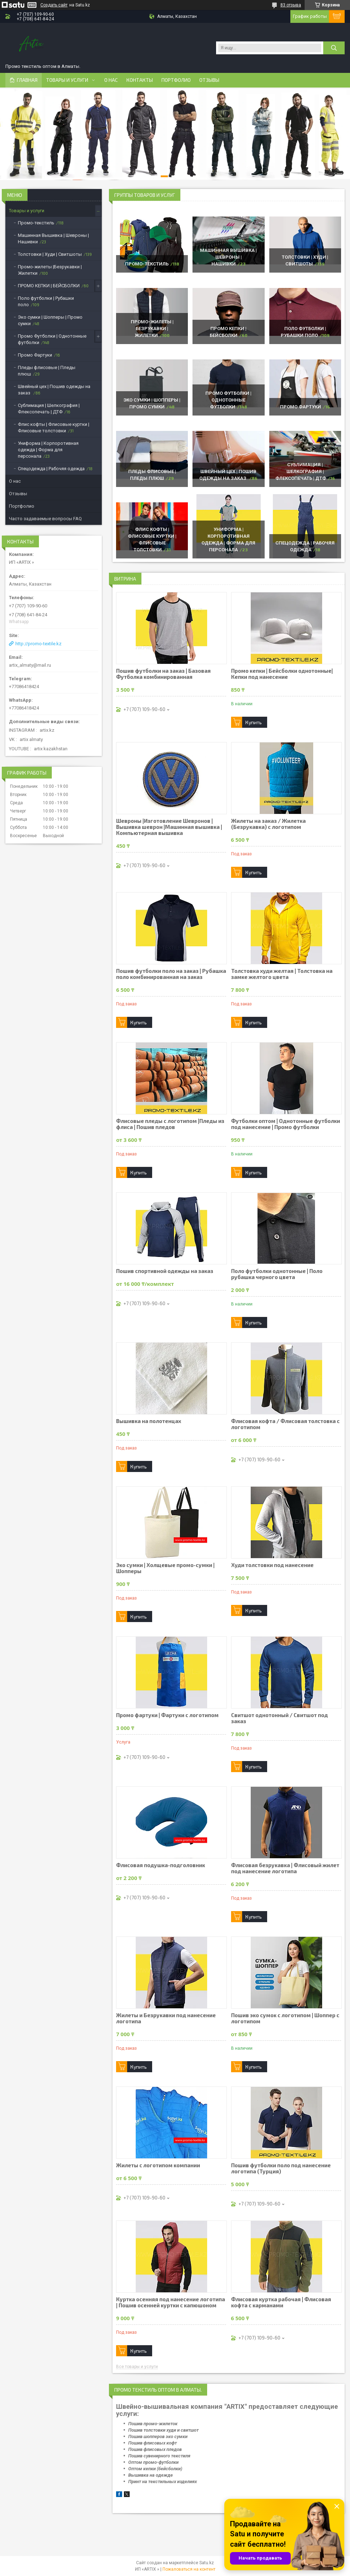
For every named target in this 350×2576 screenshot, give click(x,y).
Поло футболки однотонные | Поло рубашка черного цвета (276, 1274)
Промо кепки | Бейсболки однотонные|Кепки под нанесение (282, 674)
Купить (253, 722)
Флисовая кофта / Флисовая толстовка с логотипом (285, 1424)
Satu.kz (206, 2562)
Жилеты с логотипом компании (158, 2165)
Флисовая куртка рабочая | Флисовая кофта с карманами (281, 2302)
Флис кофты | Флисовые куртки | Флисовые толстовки (53, 427)
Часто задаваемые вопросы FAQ (45, 518)
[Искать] (334, 47)
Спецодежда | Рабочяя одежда (51, 468)
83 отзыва (290, 5)
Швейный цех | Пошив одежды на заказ (54, 390)
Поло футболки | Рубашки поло (46, 301)
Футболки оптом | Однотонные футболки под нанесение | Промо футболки (285, 1124)
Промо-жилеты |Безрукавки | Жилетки (152, 328)
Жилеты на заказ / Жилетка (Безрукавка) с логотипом (268, 824)
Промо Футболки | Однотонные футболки (228, 400)
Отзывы (209, 80)
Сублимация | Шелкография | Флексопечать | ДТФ (300, 471)
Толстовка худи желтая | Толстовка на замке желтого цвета (281, 974)
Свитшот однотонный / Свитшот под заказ (279, 1718)
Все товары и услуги (137, 2366)
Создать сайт (54, 5)
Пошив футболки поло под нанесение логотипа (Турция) (281, 2168)
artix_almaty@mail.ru (30, 665)
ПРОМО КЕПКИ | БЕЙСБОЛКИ (49, 285)
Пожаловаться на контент (188, 2569)
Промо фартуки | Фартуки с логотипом (167, 1715)
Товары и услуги (67, 80)
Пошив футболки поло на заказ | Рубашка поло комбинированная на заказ (171, 974)
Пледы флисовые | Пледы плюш (46, 371)
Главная (27, 80)
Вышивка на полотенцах (148, 1421)
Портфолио (176, 80)
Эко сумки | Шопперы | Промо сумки (50, 320)
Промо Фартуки (300, 406)
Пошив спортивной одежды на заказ (164, 1271)
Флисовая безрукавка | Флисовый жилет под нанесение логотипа (285, 1868)
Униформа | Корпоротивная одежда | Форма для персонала (48, 450)
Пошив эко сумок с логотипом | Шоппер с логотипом (285, 2018)
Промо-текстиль (147, 264)
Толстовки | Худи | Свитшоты (50, 254)
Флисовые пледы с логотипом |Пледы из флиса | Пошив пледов (170, 1124)
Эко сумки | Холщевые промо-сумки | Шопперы (165, 1568)
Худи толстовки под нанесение (272, 1565)
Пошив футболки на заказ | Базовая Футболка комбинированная (163, 674)
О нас (111, 80)
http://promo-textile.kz (38, 643)
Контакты (139, 80)
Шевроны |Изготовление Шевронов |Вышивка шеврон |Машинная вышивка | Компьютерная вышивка (169, 827)
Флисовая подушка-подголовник (160, 1865)
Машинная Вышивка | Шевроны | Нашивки (228, 257)
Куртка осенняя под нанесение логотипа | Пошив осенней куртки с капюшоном (170, 2302)
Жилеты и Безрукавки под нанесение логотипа (166, 2018)
